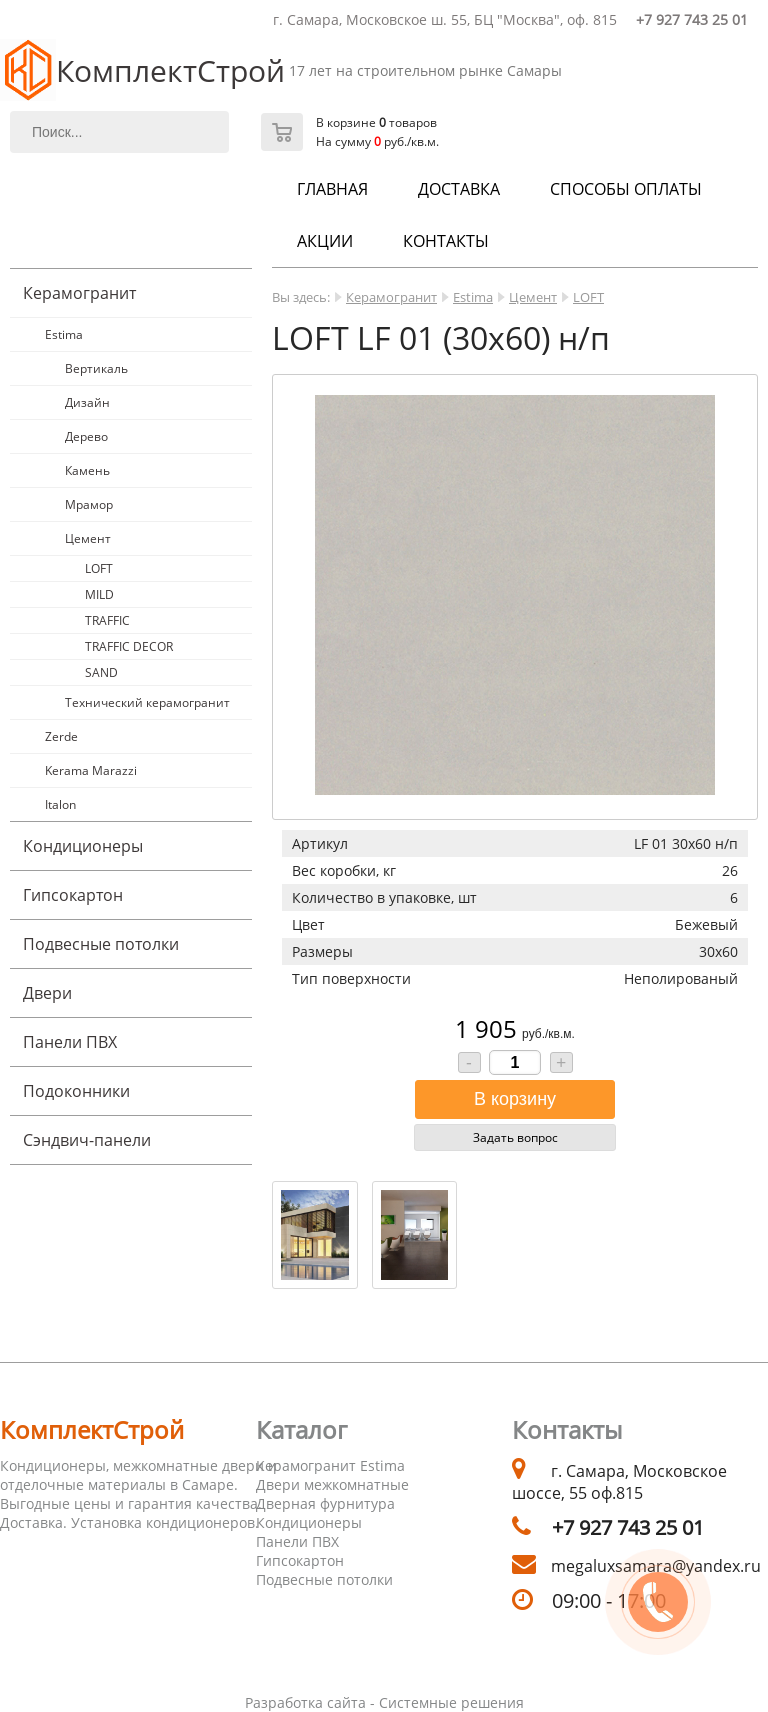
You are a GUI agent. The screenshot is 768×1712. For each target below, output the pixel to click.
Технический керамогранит (147, 702)
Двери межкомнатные (332, 1484)
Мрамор (89, 504)
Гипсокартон (73, 895)
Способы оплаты (626, 189)
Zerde (61, 736)
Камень (87, 470)
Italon (60, 804)
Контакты (446, 241)
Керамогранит (79, 293)
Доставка (459, 189)
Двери (47, 993)
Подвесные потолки (101, 944)
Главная (332, 189)
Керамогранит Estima (330, 1465)
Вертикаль (96, 368)
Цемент (88, 538)
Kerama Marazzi (91, 770)
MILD (99, 594)
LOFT (99, 568)
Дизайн (87, 402)
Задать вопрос (515, 1137)
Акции (325, 241)
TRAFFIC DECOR (129, 646)
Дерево (86, 436)
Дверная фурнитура (325, 1503)
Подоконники (76, 1091)
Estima (64, 334)
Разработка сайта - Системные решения (384, 1702)
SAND (101, 672)
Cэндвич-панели (87, 1140)
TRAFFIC (107, 620)
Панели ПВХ (70, 1042)
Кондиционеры (83, 846)
